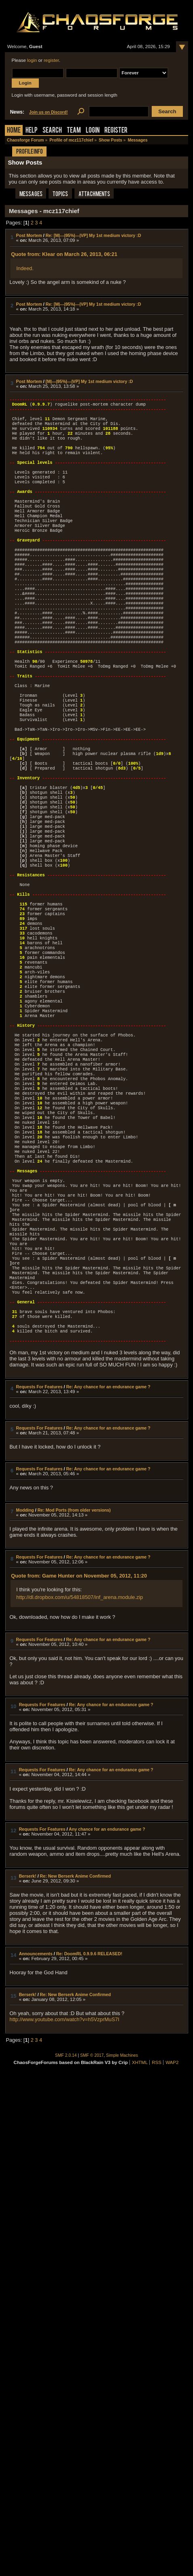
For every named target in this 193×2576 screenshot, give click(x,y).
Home (14, 131)
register (51, 60)
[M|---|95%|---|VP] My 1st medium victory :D (89, 381)
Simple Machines (122, 2213)
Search (52, 131)
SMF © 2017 (92, 2213)
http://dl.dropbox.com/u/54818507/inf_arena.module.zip (79, 1755)
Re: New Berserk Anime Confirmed (75, 2033)
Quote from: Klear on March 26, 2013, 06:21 (64, 254)
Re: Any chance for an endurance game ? (108, 1544)
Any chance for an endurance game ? (107, 1986)
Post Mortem (29, 235)
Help (31, 131)
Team (74, 131)
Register (115, 131)
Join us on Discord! (48, 112)
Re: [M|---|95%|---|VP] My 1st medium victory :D (93, 235)
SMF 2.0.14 (66, 2213)
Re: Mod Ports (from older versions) (74, 1667)
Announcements (36, 2111)
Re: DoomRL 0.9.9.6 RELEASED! (89, 2111)
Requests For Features (39, 1544)
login (32, 60)
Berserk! (27, 2033)
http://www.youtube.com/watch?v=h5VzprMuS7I (64, 2177)
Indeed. (25, 268)
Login (93, 131)
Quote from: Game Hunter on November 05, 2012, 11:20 (79, 1733)
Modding (25, 1667)
